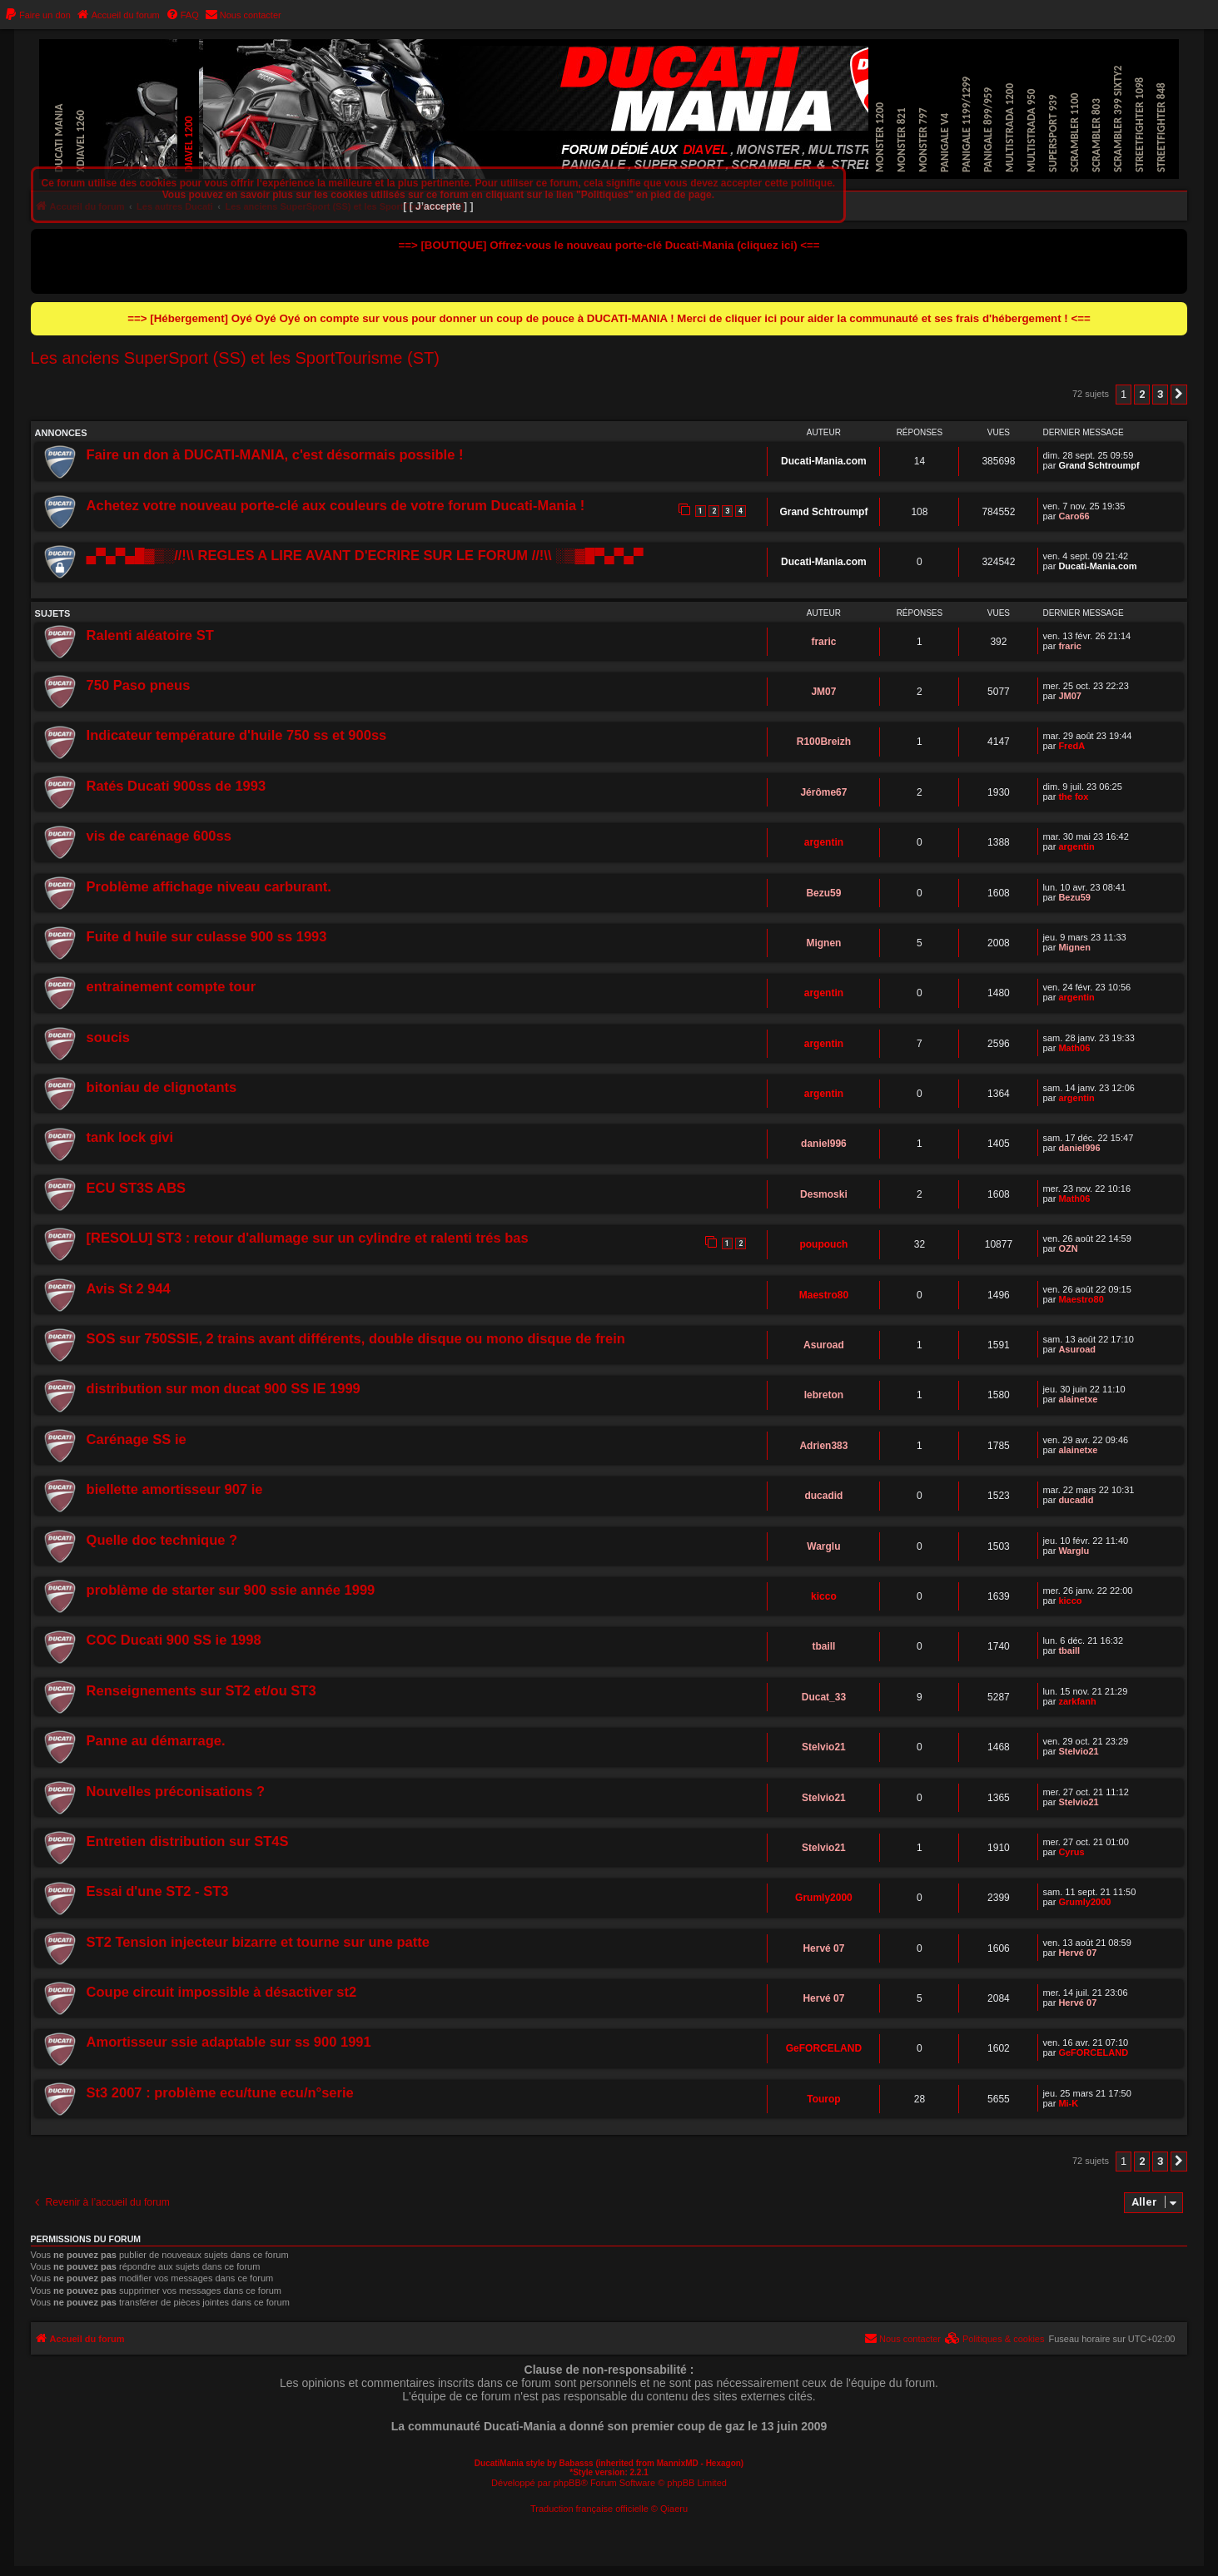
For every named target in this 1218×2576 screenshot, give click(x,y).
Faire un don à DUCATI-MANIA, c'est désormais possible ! (275, 454)
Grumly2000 (824, 1897)
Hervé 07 (823, 1948)
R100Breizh (824, 741)
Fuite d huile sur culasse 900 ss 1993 (207, 936)
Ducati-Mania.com (824, 461)
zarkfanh (1077, 1701)
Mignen (823, 943)
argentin (823, 842)
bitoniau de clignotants (162, 1087)
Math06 (1074, 1048)
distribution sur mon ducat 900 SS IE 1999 (223, 1388)
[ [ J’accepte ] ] (438, 206)
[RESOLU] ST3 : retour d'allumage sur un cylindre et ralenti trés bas (308, 1237)
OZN (1067, 1248)
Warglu (823, 1546)
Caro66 (1073, 516)
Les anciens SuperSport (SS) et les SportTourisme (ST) (235, 358)
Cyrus (1071, 1852)
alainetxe (1077, 1399)
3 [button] (1160, 394)
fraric (823, 642)
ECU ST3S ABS (136, 1187)
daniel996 (824, 1143)
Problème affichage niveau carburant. (209, 886)
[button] (1179, 395)
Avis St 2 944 (129, 1288)
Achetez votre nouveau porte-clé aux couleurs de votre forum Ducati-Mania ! (336, 505)
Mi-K (1068, 2103)
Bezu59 (823, 893)
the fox (1073, 797)
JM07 (823, 691)
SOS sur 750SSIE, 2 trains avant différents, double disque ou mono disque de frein (356, 1338)
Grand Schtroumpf (1098, 465)
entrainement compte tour (171, 986)
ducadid (823, 1495)
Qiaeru (674, 2509)
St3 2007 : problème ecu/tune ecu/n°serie (220, 2092)
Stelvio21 (824, 1747)
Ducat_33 (824, 1697)
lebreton (823, 1395)
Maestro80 (823, 1295)
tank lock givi (130, 1136)
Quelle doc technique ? (162, 1539)
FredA (1071, 746)
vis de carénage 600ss (159, 835)
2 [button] (1142, 394)
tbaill (823, 1646)
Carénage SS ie (136, 1439)
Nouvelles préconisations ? (176, 1791)
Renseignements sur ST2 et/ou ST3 (201, 1690)
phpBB (567, 2483)
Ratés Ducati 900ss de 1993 (176, 785)
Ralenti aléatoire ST (150, 635)
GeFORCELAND (824, 2048)
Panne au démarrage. (156, 1740)
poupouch (823, 1244)
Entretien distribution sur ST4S (188, 1841)
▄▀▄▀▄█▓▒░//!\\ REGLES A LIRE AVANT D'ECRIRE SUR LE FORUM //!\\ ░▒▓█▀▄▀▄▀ (365, 555)
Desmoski (824, 1194)
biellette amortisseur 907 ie (175, 1489)
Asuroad (823, 1345)
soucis (108, 1037)
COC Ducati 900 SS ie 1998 (174, 1639)
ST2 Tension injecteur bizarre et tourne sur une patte (258, 1941)
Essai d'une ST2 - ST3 (158, 1891)
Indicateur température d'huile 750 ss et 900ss (237, 734)
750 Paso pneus (139, 685)
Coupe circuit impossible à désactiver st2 (222, 1991)
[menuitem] (37, 15)
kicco (824, 1596)
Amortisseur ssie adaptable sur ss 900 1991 (229, 2041)
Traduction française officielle (589, 2509)
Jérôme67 (823, 792)
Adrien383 (823, 1446)
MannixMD (677, 2463)
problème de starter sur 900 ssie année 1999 (231, 1589)
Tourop (823, 2099)
